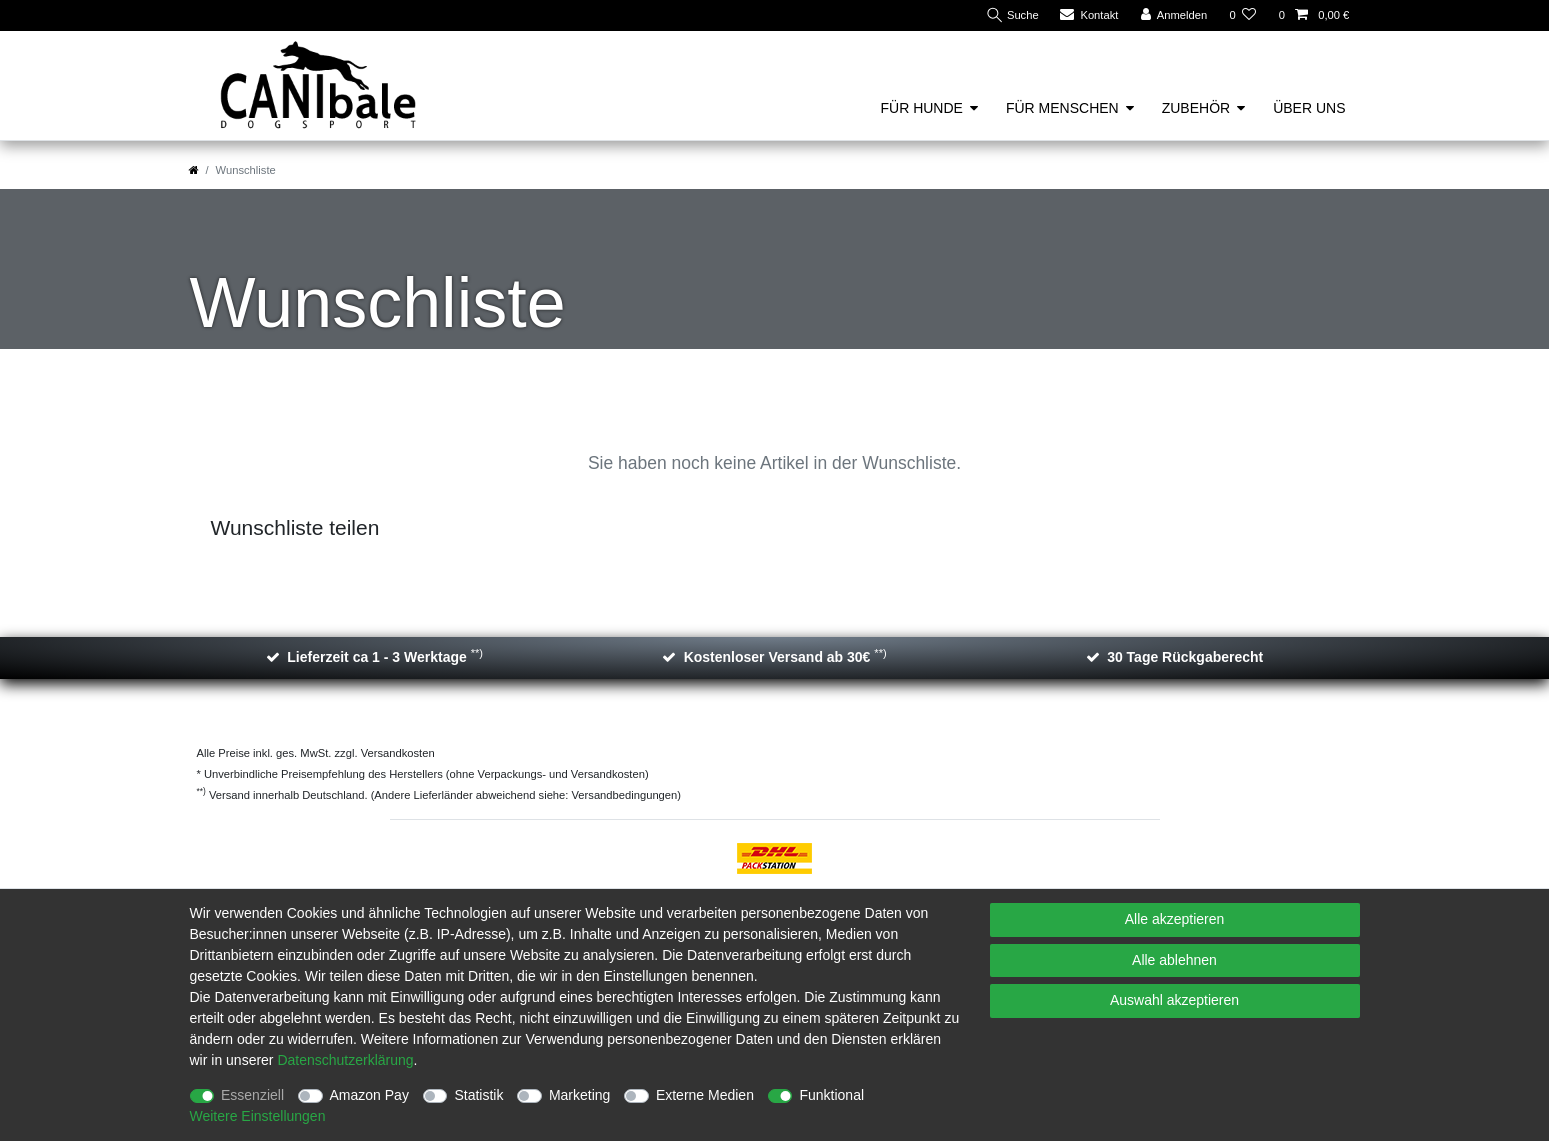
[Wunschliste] (1242, 15)
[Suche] (1010, 15)
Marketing (579, 1095)
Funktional (831, 1095)
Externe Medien (705, 1095)
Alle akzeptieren (1175, 919)
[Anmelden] (1174, 15)
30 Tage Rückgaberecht (1185, 657)
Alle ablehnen (1174, 960)
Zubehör (1196, 108)
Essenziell (252, 1095)
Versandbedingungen (625, 795)
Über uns (1309, 108)
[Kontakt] (1089, 15)
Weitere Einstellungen (258, 1116)
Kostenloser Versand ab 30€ (785, 656)
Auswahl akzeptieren (1174, 1000)
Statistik (478, 1095)
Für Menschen (1062, 108)
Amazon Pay (369, 1095)
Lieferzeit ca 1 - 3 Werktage (385, 656)
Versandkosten (396, 753)
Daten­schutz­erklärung (345, 1060)
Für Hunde (921, 108)
